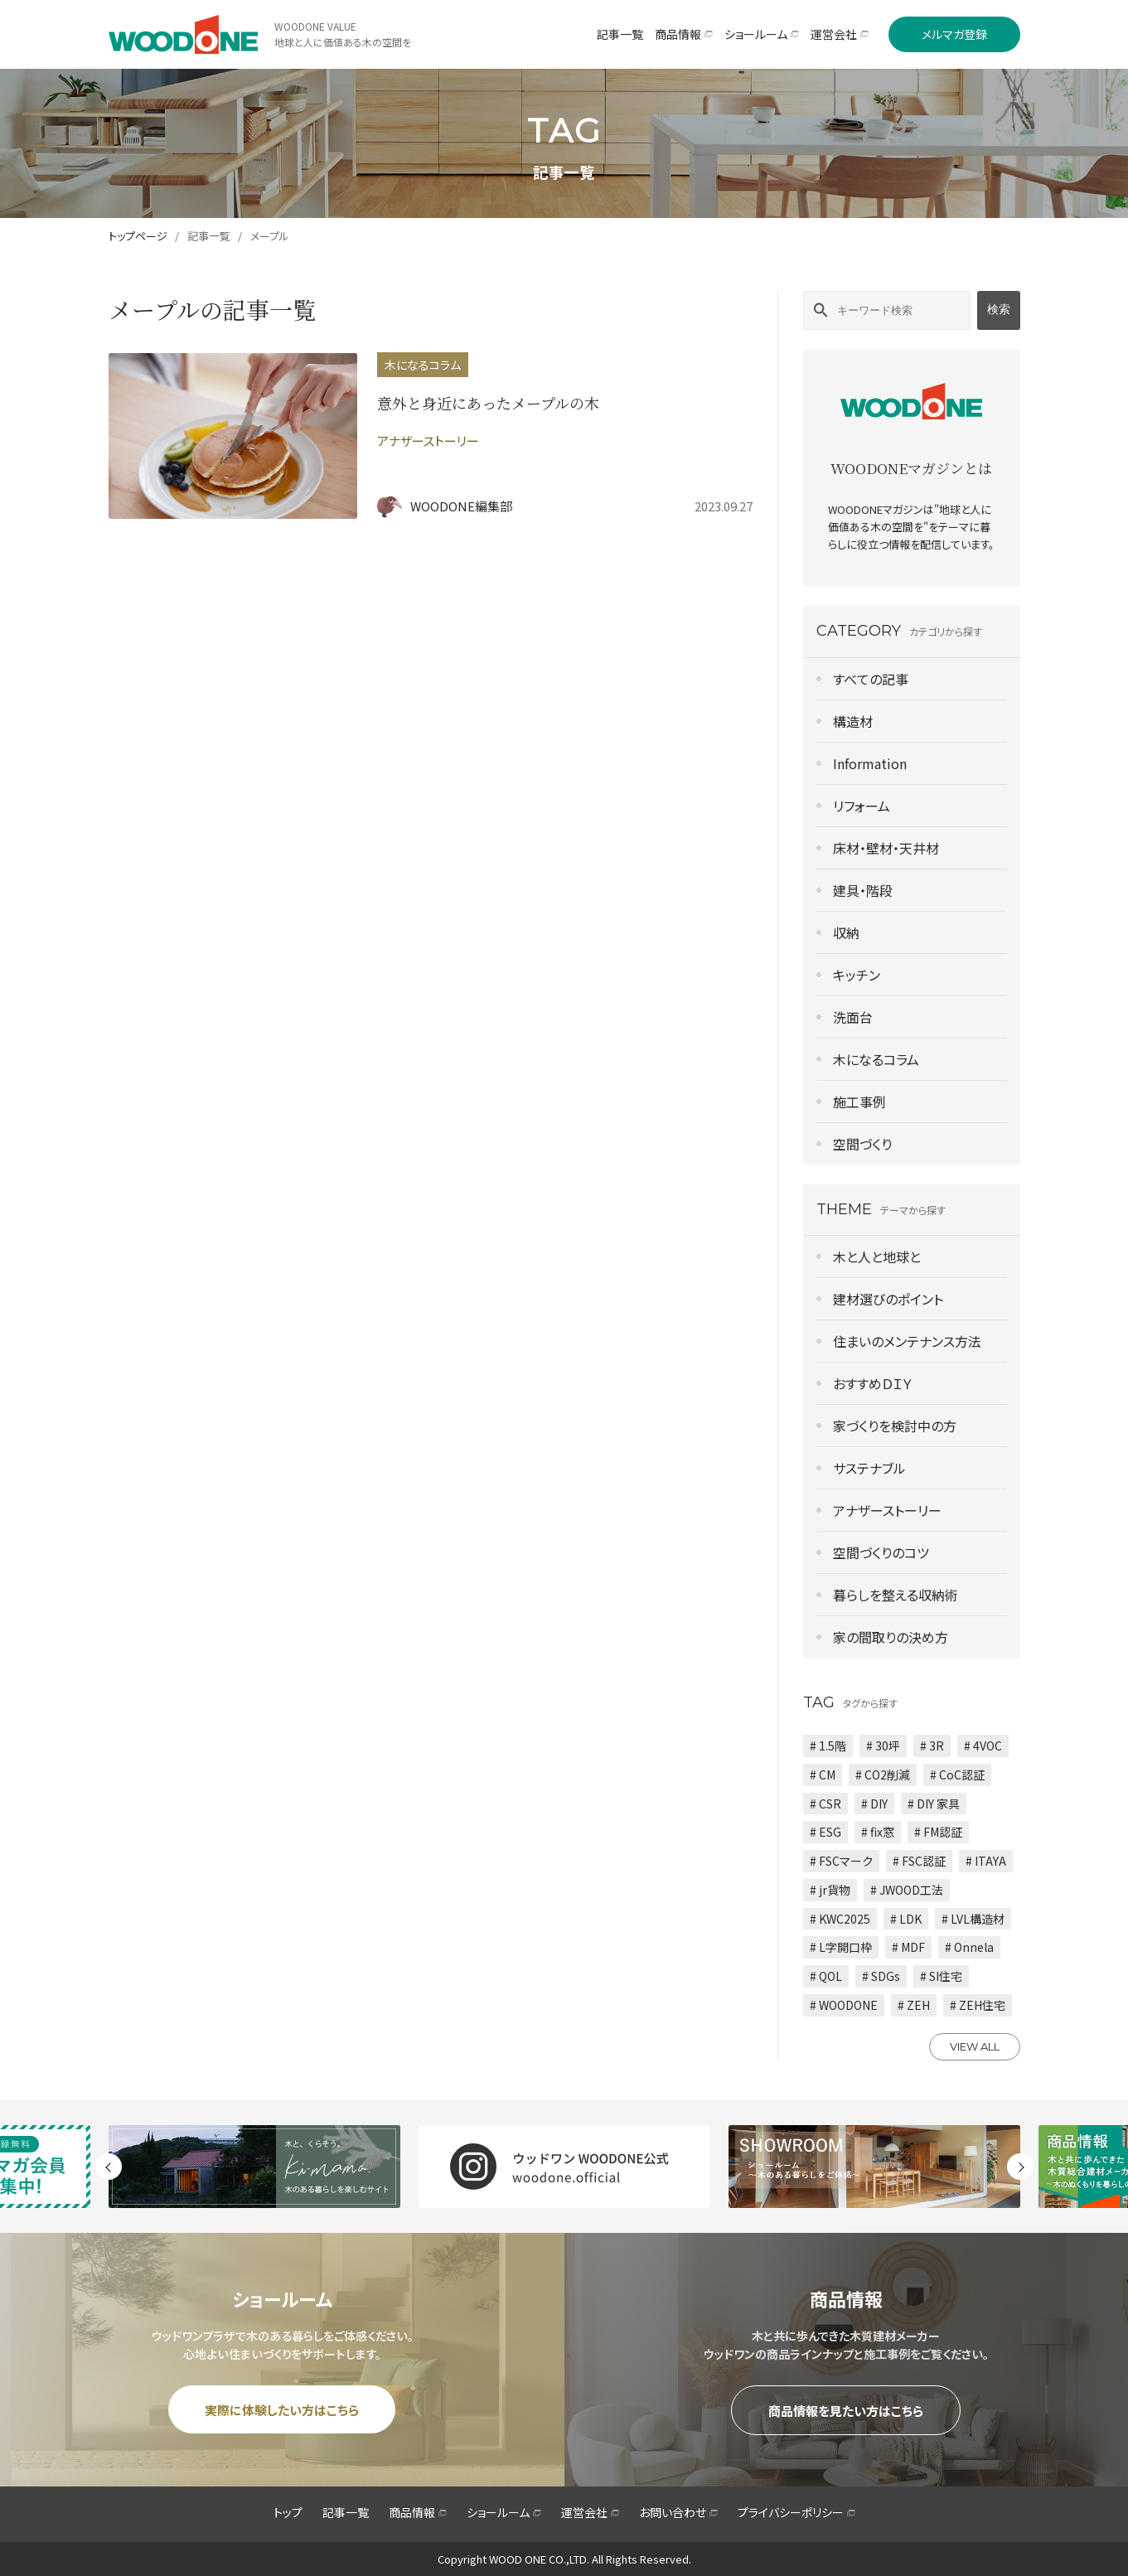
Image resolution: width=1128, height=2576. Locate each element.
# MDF (908, 1947)
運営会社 (590, 2512)
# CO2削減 (882, 1774)
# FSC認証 (919, 1860)
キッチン (856, 975)
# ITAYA (986, 1860)
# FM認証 (938, 1831)
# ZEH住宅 (977, 2005)
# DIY (874, 1803)
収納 (846, 932)
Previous (108, 2166)
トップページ (138, 236)
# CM (822, 1774)
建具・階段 (863, 890)
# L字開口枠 (841, 1947)
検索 (998, 309)
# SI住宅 (941, 1976)
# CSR (825, 1803)
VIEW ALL (975, 2046)
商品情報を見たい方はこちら (845, 2410)
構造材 (853, 721)
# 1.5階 (828, 1745)
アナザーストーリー (887, 1510)
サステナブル (869, 1468)
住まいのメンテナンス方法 (907, 1341)
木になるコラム (876, 1059)
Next (1020, 2166)
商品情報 (418, 2512)
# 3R (932, 1745)
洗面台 (853, 1017)
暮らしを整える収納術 (895, 1595)
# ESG (825, 1831)
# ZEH (914, 2005)
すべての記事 (870, 679)
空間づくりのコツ (881, 1552)
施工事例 (859, 1101)
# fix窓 (877, 1831)
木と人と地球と (877, 1256)
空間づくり (862, 1144)
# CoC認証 (957, 1774)
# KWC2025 (840, 1918)
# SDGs (881, 1976)
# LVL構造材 (973, 1918)
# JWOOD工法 (906, 1889)
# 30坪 (883, 1745)
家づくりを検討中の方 (894, 1426)
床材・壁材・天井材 (886, 848)
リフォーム (861, 806)
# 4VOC (983, 1745)
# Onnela (969, 1947)
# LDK (906, 1918)
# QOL (826, 1976)
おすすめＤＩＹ (873, 1383)
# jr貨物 (830, 1889)
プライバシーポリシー (796, 2512)
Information (870, 763)
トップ (288, 2512)
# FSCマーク (841, 1860)
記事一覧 (208, 236)
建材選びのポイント (888, 1299)
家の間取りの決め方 (890, 1637)
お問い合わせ (678, 2512)
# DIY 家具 (934, 1803)
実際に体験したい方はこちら (282, 2410)
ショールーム (504, 2512)
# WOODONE (844, 2005)
